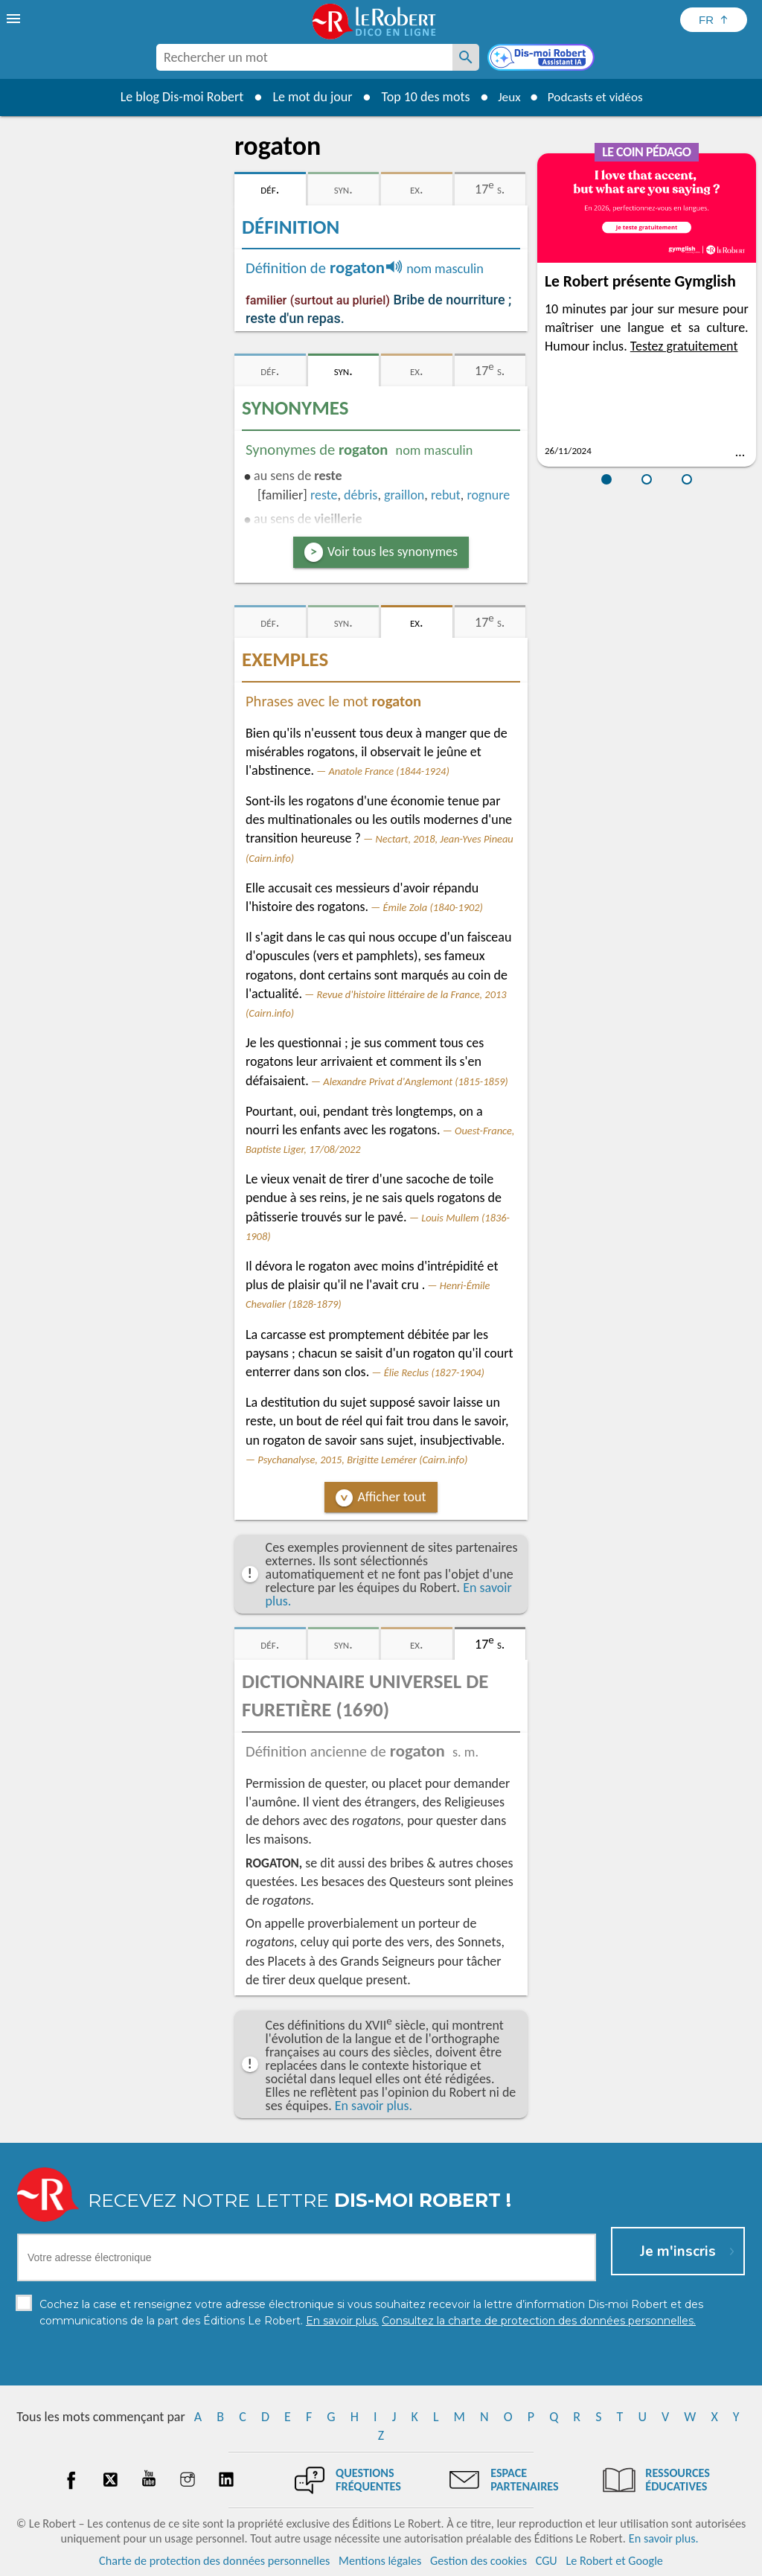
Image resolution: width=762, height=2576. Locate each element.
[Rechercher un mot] (465, 57)
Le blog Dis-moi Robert (177, 97)
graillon (404, 495)
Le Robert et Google (614, 2561)
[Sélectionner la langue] (713, 19)
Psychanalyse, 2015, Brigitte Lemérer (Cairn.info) (362, 1459)
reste (324, 495)
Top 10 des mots (421, 97)
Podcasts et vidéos (597, 97)
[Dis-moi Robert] (542, 58)
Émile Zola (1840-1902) (433, 907)
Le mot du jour (308, 97)
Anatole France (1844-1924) (389, 771)
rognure (488, 495)
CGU (546, 2561)
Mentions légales (380, 2561)
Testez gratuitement (684, 346)
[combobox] (304, 57)
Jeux (506, 97)
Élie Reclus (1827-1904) (434, 1372)
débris (360, 495)
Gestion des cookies (478, 2561)
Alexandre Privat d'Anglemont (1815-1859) (415, 1081)
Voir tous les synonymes (392, 551)
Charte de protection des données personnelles (214, 2561)
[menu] (15, 18)
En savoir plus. (373, 2105)
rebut (446, 495)
